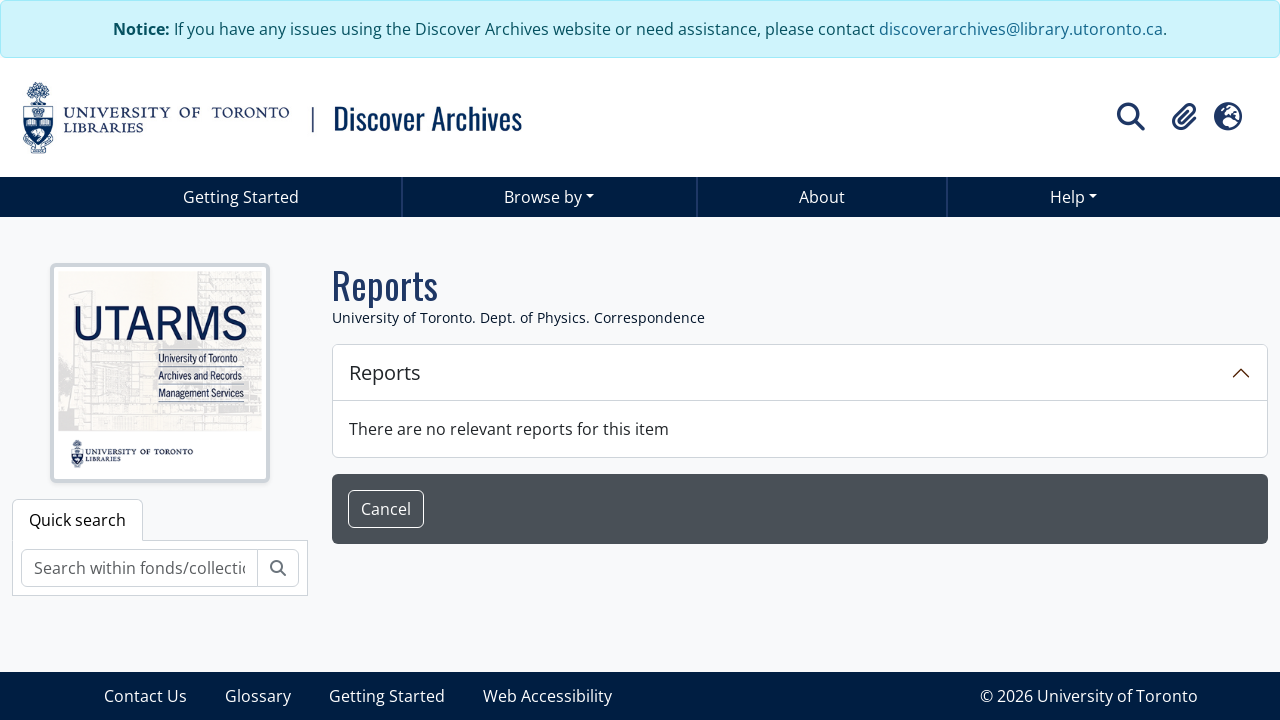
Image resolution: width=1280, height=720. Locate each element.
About (822, 197)
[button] (1184, 117)
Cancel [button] (386, 509)
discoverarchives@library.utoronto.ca (1021, 29)
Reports (385, 372)
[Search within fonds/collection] (139, 568)
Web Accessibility (547, 696)
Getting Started (241, 197)
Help (1067, 197)
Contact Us (145, 696)
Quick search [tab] (77, 520)
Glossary (258, 696)
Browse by (543, 197)
